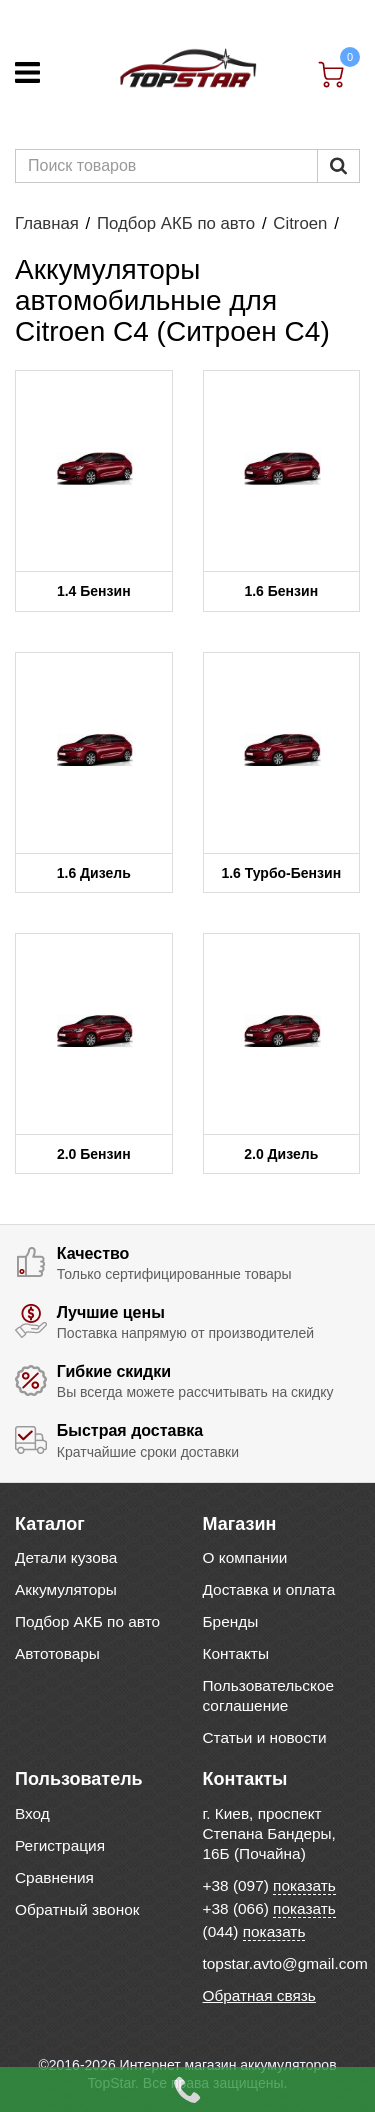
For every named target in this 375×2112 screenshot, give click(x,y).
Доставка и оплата (269, 1589)
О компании (245, 1557)
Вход (32, 1813)
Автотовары (57, 1653)
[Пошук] (338, 166)
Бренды (231, 1621)
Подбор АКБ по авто (176, 223)
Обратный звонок (77, 1909)
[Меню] (27, 72)
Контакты (236, 1653)
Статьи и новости (265, 1737)
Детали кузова (66, 1557)
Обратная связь (259, 1995)
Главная (47, 223)
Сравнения (54, 1877)
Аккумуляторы (66, 1589)
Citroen (300, 223)
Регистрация (60, 1845)
